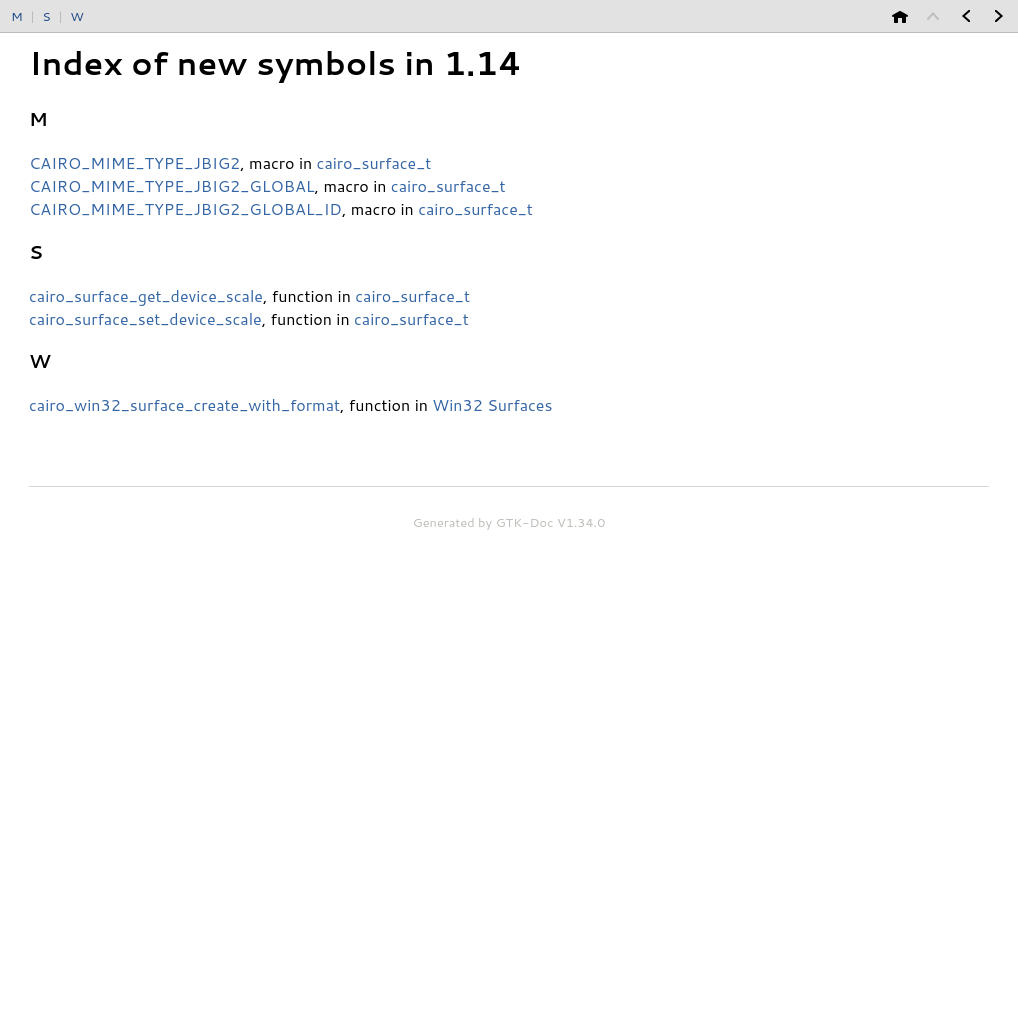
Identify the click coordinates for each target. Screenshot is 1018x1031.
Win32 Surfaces (492, 404)
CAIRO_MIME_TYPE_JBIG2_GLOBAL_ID (185, 208)
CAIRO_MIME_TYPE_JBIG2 (134, 162)
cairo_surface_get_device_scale (146, 295)
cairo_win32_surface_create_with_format (184, 404)
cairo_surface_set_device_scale (145, 318)
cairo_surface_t (374, 162)
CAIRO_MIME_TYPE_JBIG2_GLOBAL (172, 185)
